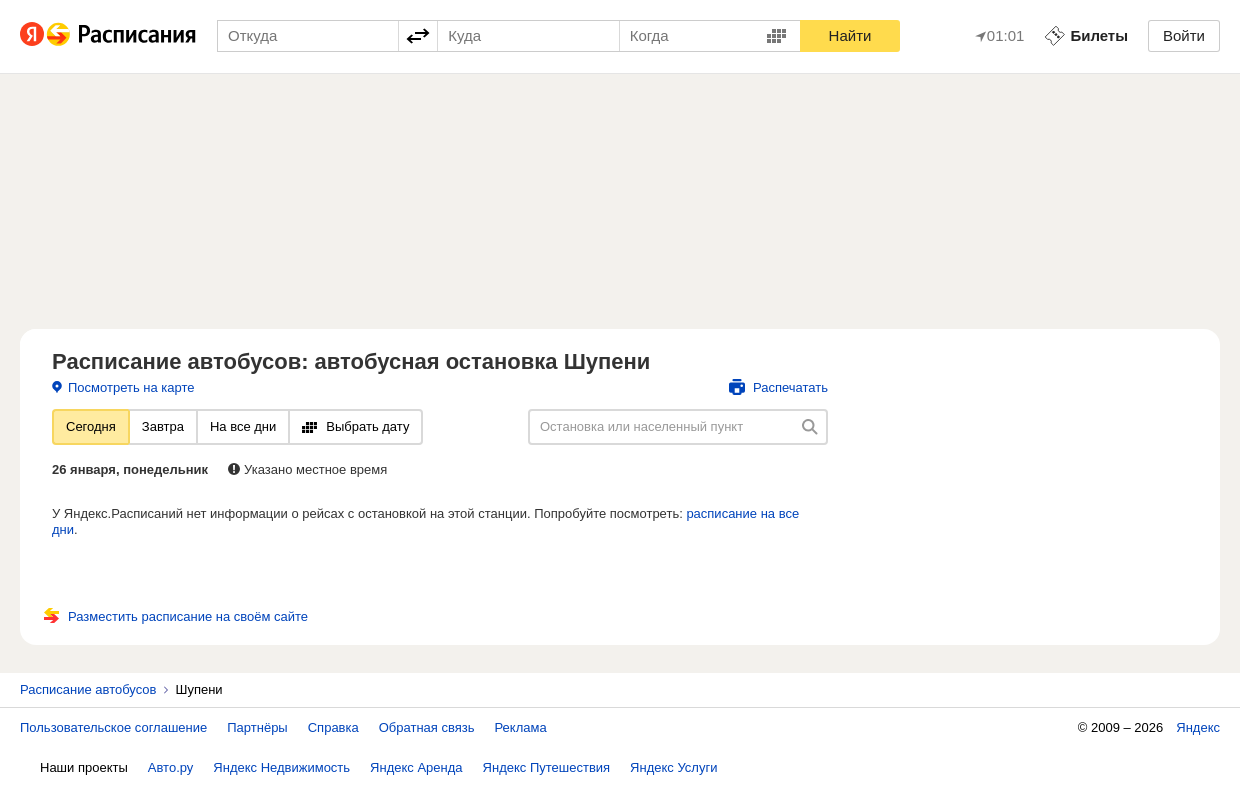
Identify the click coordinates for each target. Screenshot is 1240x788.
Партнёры (257, 727)
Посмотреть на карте (123, 387)
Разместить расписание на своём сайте (176, 616)
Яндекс (1198, 727)
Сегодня (91, 426)
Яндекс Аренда (416, 767)
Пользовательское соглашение (113, 727)
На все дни (243, 426)
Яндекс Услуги (673, 767)
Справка (333, 727)
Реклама (521, 727)
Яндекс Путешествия (547, 767)
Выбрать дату (355, 426)
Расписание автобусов (88, 689)
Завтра (163, 426)
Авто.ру (171, 767)
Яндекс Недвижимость (281, 767)
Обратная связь (427, 727)
